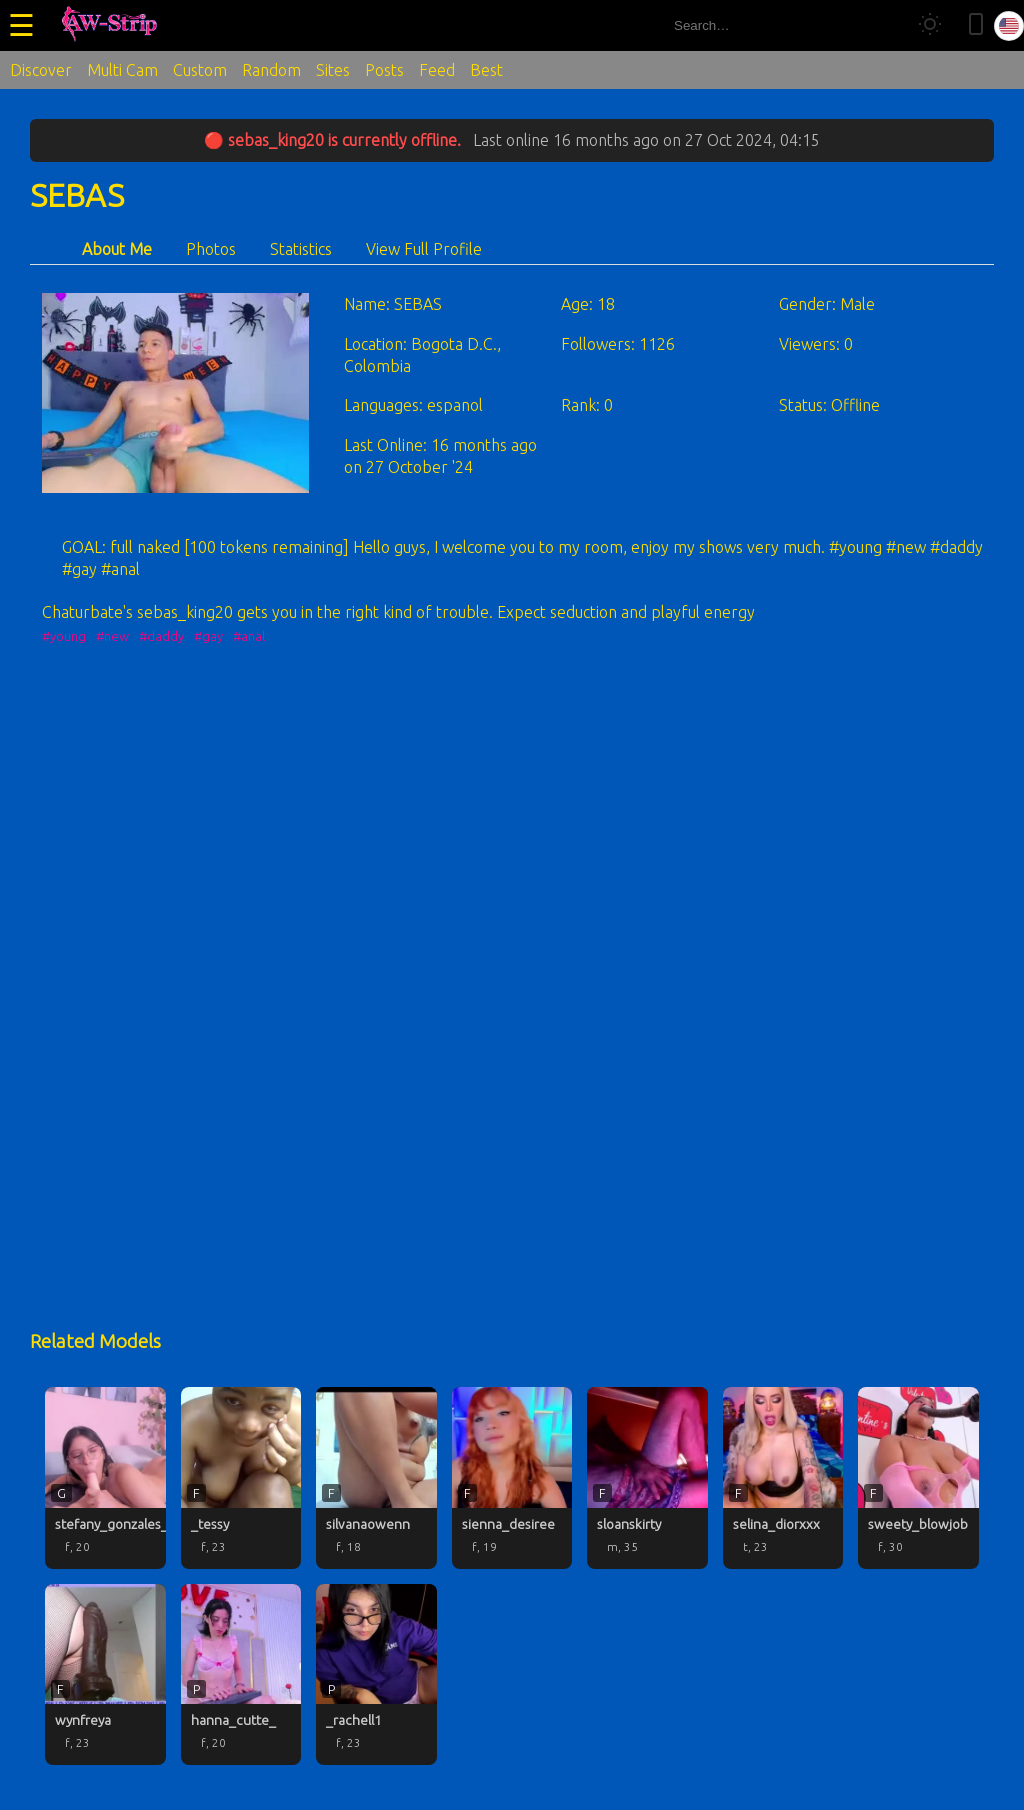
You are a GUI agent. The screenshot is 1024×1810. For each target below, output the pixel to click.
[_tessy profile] (241, 1478)
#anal (249, 636)
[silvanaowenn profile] (376, 1478)
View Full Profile (424, 249)
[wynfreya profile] (105, 1675)
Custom (200, 70)
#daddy (161, 636)
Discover (41, 70)
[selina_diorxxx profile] (783, 1478)
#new (112, 636)
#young (64, 636)
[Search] (882, 25)
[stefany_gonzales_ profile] (105, 1478)
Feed (437, 70)
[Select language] (1009, 26)
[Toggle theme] (930, 25)
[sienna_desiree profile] (512, 1478)
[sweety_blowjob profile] (918, 1478)
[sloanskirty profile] (647, 1478)
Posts (384, 70)
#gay (208, 636)
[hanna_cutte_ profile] (241, 1675)
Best (486, 70)
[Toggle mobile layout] (976, 25)
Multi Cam (122, 70)
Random (271, 70)
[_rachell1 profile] (376, 1675)
